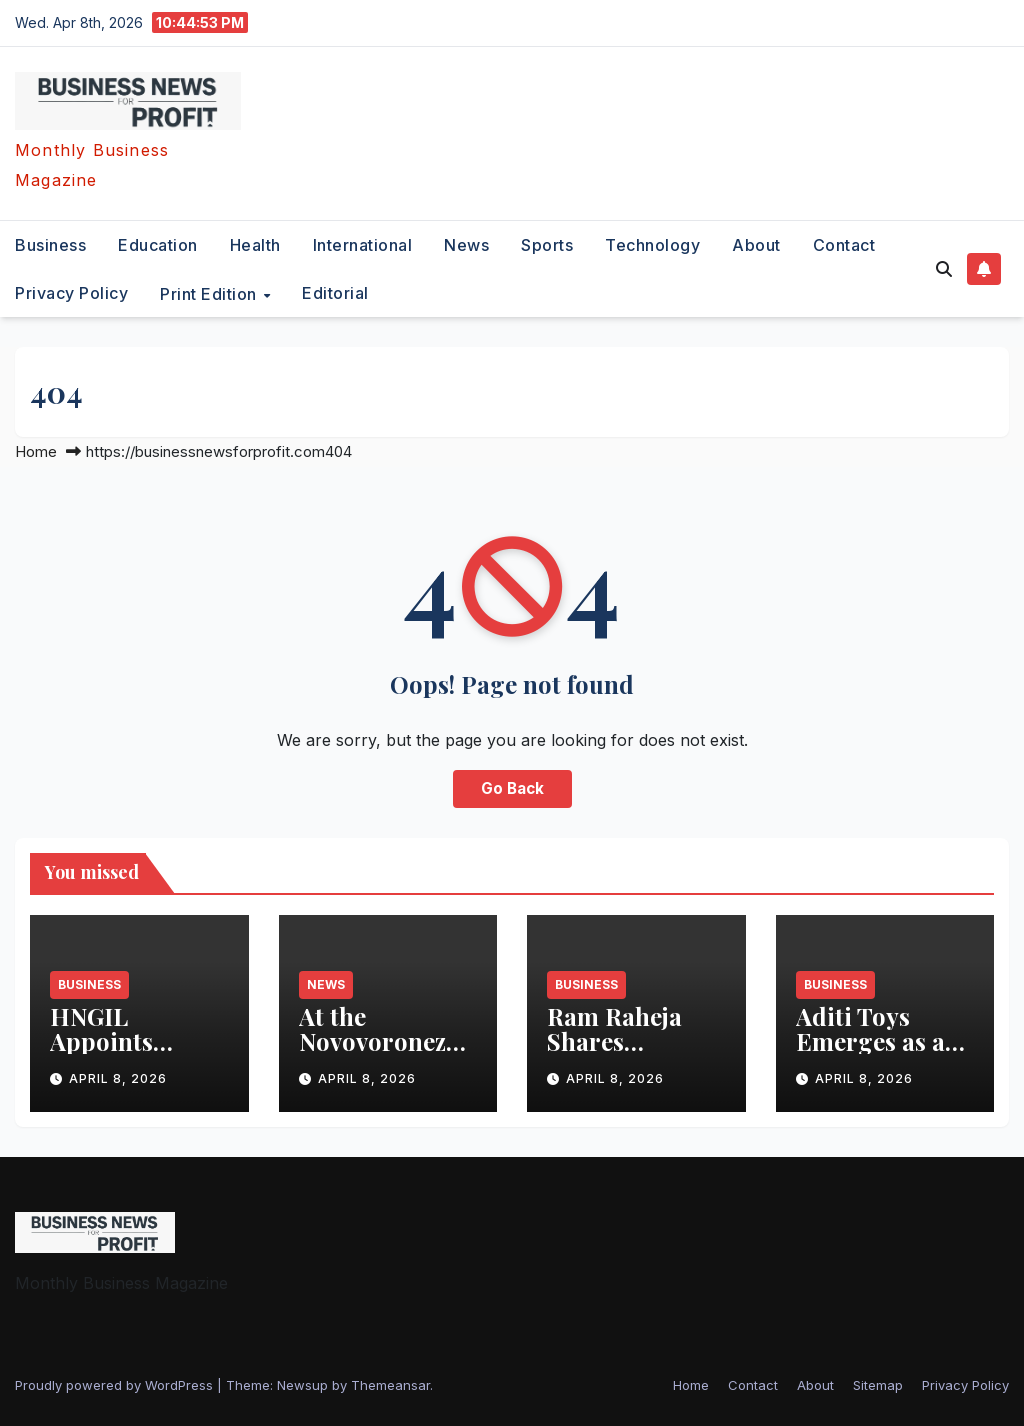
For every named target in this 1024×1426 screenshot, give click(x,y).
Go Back (512, 788)
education (158, 245)
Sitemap (878, 1385)
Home (36, 451)
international (363, 245)
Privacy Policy (71, 293)
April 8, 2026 (118, 1078)
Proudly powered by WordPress (116, 1385)
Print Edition (210, 293)
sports (547, 245)
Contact (844, 245)
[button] (944, 269)
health (255, 245)
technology (652, 245)
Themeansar (390, 1385)
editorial (335, 293)
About (756, 245)
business (50, 245)
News (466, 245)
